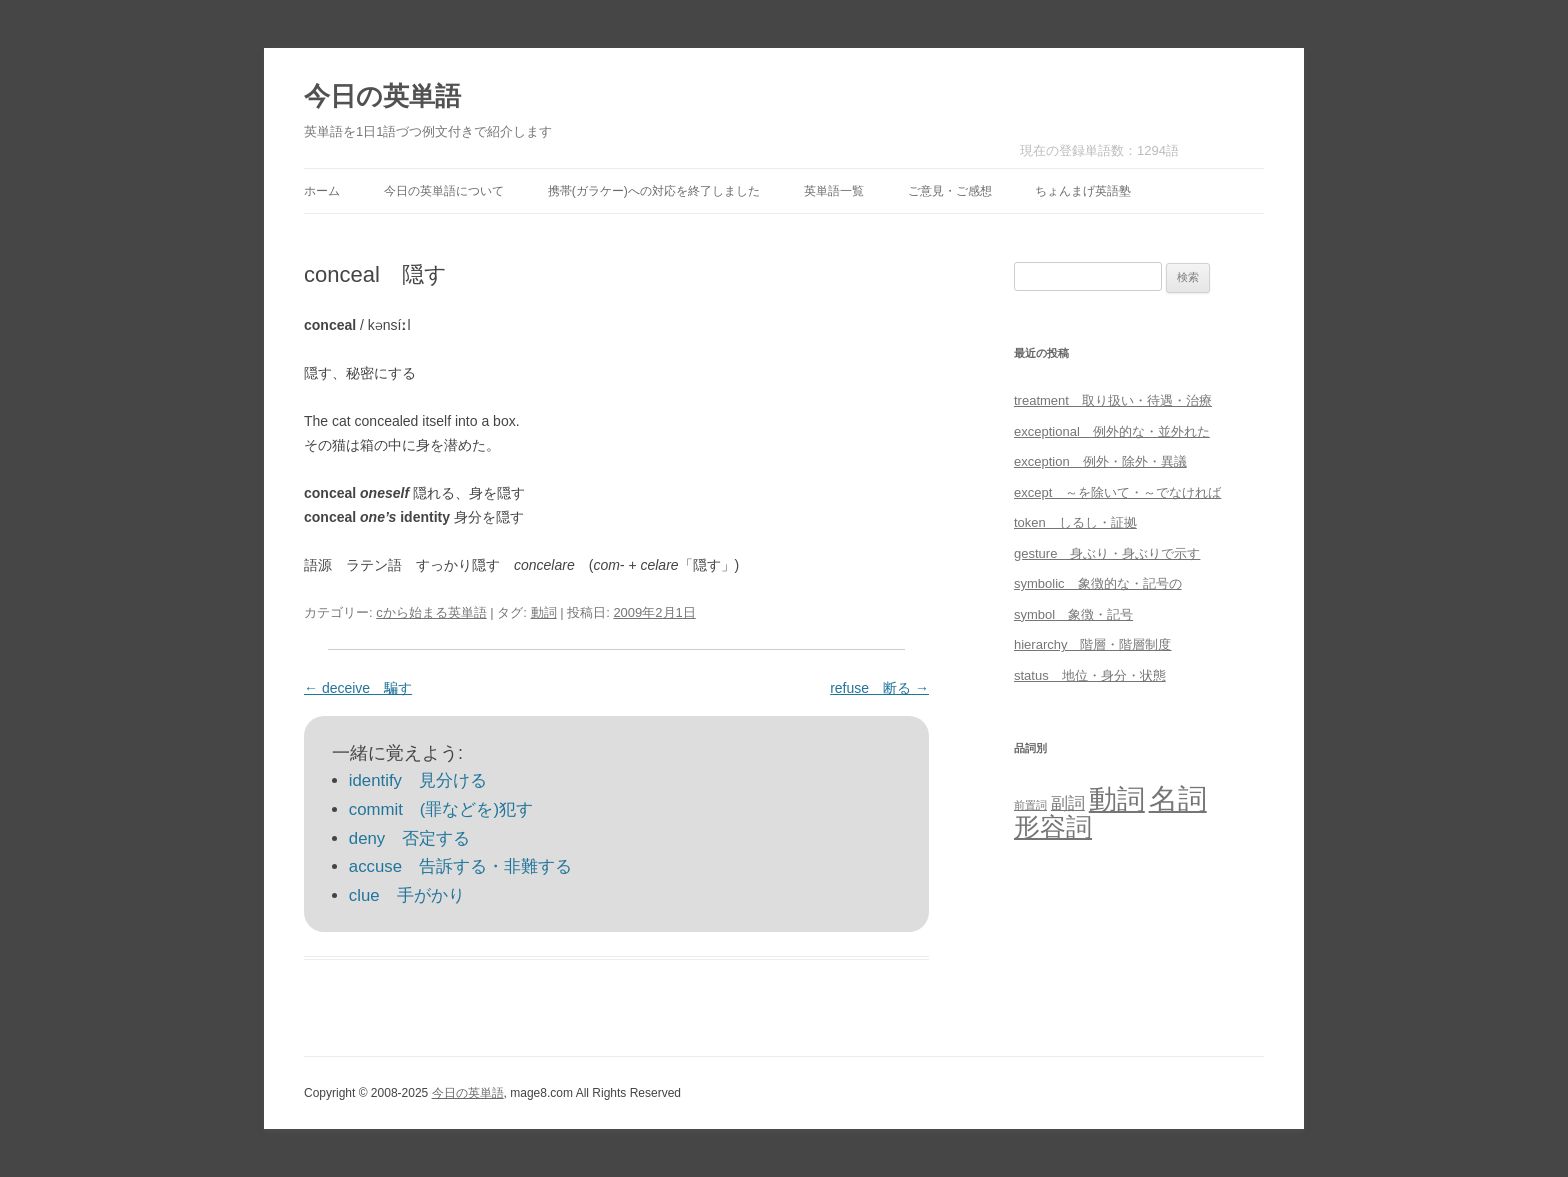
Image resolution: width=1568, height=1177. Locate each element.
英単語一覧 (834, 191)
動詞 (544, 612)
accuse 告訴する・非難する (460, 866)
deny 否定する (409, 838)
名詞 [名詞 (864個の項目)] (1178, 798)
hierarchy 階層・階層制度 (1092, 644)
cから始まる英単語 (431, 612)
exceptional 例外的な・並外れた (1112, 431)
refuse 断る (879, 688)
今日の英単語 (382, 96)
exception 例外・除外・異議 (1100, 461)
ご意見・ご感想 (950, 191)
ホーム (322, 191)
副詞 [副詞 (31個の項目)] (1068, 803)
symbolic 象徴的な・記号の (1098, 583)
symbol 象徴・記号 (1073, 614)
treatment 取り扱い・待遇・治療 (1113, 400)
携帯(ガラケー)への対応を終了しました (654, 191)
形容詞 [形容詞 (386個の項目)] (1053, 827)
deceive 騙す (358, 688)
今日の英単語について (444, 191)
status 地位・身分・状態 (1090, 675)
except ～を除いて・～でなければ (1117, 492)
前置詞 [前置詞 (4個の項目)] (1030, 805)
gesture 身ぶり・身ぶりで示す (1107, 553)
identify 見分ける (418, 780)
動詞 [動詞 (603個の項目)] (1117, 799)
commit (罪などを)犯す (441, 809)
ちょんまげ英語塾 (1083, 191)
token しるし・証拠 (1075, 522)
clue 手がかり (407, 895)
